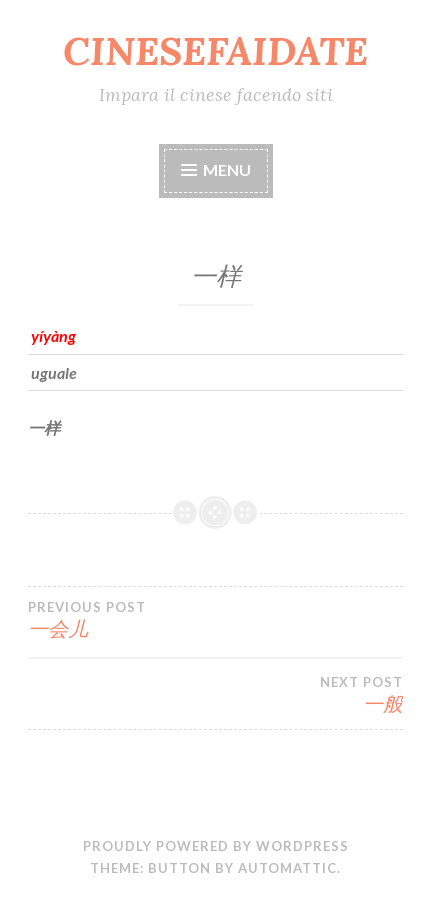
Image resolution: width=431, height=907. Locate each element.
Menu (227, 169)
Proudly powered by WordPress (216, 846)
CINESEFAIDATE (215, 51)
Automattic (287, 868)
